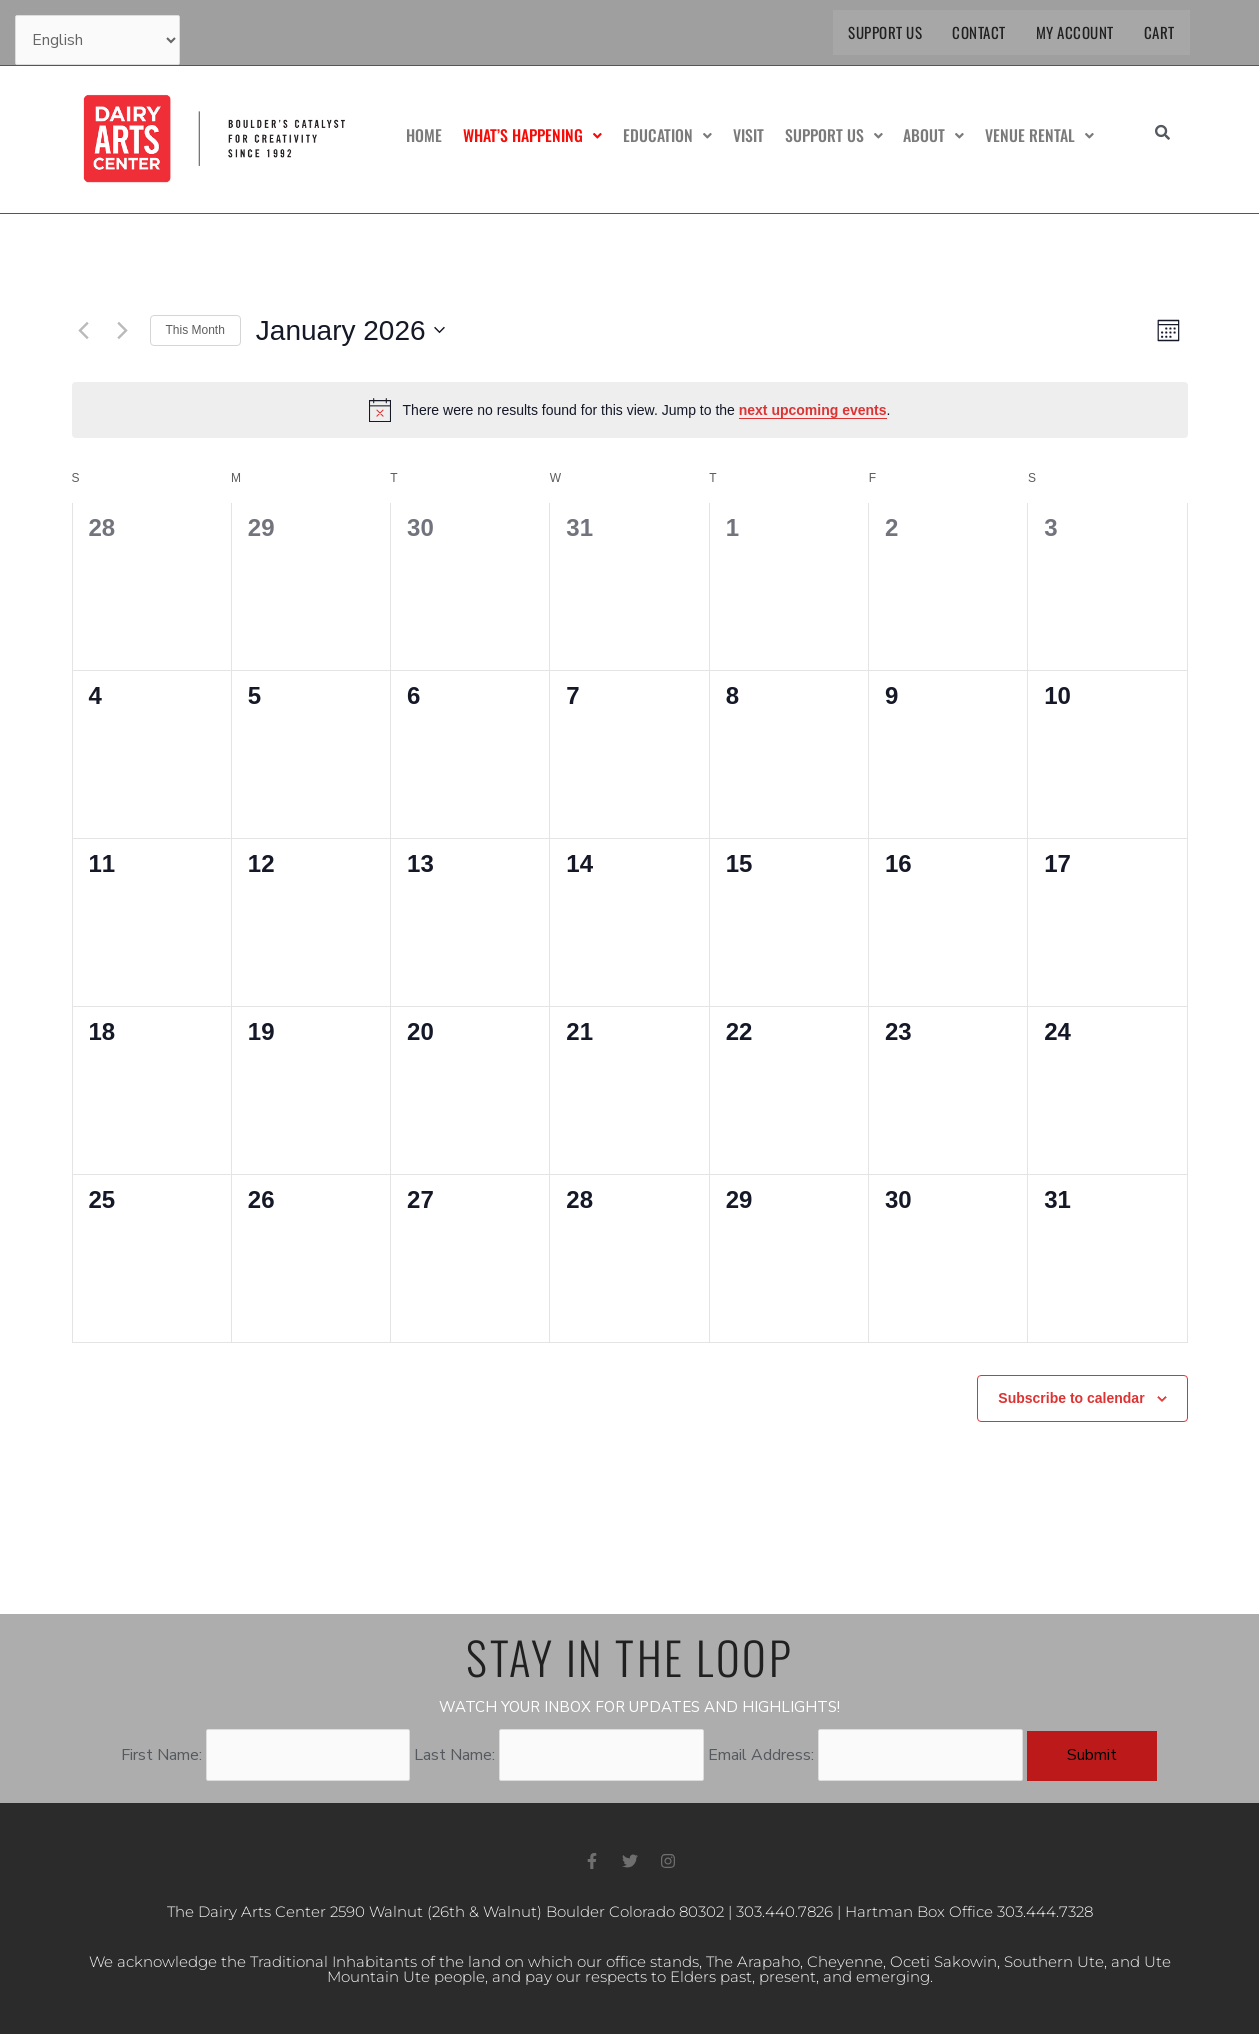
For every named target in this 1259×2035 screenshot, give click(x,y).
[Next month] (123, 330)
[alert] (630, 410)
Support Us (885, 32)
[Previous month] (84, 330)
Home (430, 136)
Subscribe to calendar (1071, 1398)
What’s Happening (537, 136)
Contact (979, 32)
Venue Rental (1040, 136)
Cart (1159, 32)
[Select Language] (97, 40)
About (935, 136)
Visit (751, 136)
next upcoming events (813, 410)
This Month (195, 330)
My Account (1075, 32)
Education (671, 136)
